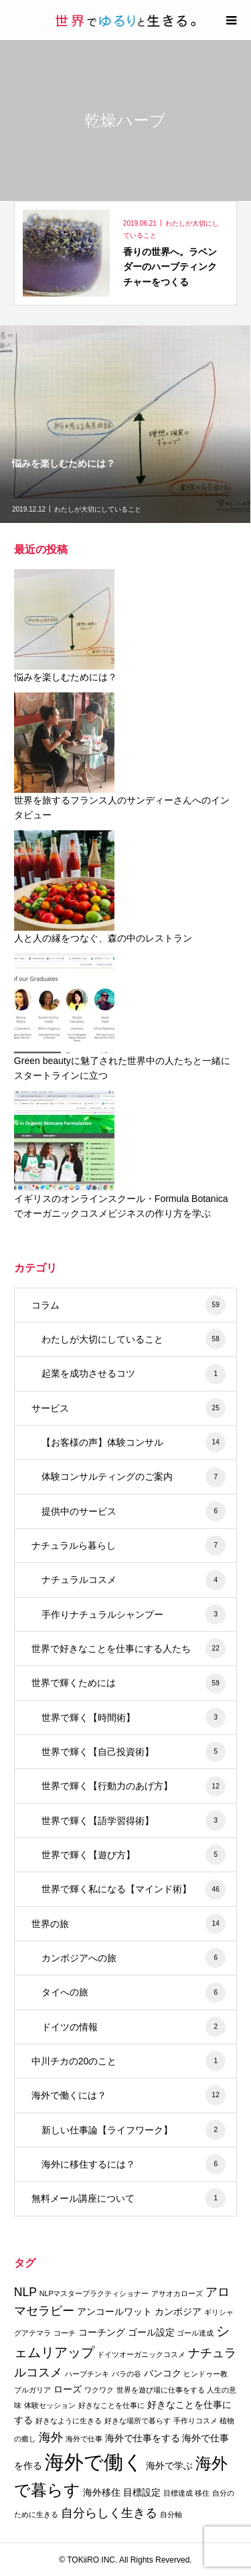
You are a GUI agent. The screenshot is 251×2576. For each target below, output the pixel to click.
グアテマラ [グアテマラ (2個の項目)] (32, 2333)
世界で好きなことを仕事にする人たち (128, 1649)
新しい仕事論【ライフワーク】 (133, 2130)
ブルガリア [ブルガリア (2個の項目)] (32, 2390)
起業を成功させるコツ (133, 1374)
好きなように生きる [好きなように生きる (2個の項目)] (68, 2421)
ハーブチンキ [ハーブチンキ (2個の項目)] (87, 2374)
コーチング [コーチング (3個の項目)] (101, 2332)
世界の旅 (128, 1924)
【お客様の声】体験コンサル (133, 1442)
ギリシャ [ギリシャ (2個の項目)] (219, 2312)
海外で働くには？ (128, 2095)
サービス (128, 1408)
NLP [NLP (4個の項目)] (25, 2292)
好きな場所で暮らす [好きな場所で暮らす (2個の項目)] (137, 2421)
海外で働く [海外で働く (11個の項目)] (94, 2462)
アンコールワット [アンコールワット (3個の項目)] (114, 2311)
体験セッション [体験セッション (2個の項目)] (50, 2405)
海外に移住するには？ (133, 2164)
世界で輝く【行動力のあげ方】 (133, 1786)
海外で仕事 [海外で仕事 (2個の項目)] (84, 2439)
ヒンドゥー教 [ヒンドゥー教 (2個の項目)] (205, 2374)
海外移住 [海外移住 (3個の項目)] (101, 2492)
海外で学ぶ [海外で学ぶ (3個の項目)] (169, 2465)
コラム (128, 1305)
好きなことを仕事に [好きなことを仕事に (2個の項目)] (111, 2405)
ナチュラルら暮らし (128, 1545)
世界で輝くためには (128, 1683)
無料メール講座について (128, 2198)
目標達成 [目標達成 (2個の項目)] (178, 2493)
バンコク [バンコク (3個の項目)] (162, 2373)
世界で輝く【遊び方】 (133, 1855)
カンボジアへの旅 (133, 1958)
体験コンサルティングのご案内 (133, 1477)
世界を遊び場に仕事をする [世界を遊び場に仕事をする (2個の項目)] (160, 2390)
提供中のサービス (133, 1511)
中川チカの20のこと (128, 2061)
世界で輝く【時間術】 (133, 1718)
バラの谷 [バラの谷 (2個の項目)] (126, 2374)
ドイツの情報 (133, 2027)
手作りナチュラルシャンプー (133, 1614)
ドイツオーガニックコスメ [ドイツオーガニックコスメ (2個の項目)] (141, 2354)
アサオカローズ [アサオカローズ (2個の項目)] (177, 2293)
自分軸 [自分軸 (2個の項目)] (171, 2514)
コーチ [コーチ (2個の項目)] (65, 2333)
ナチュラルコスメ (133, 1580)
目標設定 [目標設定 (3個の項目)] (142, 2492)
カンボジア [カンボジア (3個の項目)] (178, 2311)
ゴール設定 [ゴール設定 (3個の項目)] (151, 2332)
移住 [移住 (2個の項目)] (202, 2493)
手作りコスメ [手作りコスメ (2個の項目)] (195, 2421)
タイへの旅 (133, 1993)
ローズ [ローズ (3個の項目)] (68, 2389)
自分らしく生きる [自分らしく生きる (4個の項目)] (109, 2513)
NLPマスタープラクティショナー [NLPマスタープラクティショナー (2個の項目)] (94, 2293)
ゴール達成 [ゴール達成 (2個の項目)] (195, 2333)
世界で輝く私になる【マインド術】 (133, 1890)
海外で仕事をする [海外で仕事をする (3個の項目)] (142, 2438)
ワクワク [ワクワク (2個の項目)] (99, 2390)
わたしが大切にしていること (133, 1339)
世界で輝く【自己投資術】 (133, 1752)
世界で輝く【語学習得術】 (133, 1821)
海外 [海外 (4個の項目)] (51, 2437)
